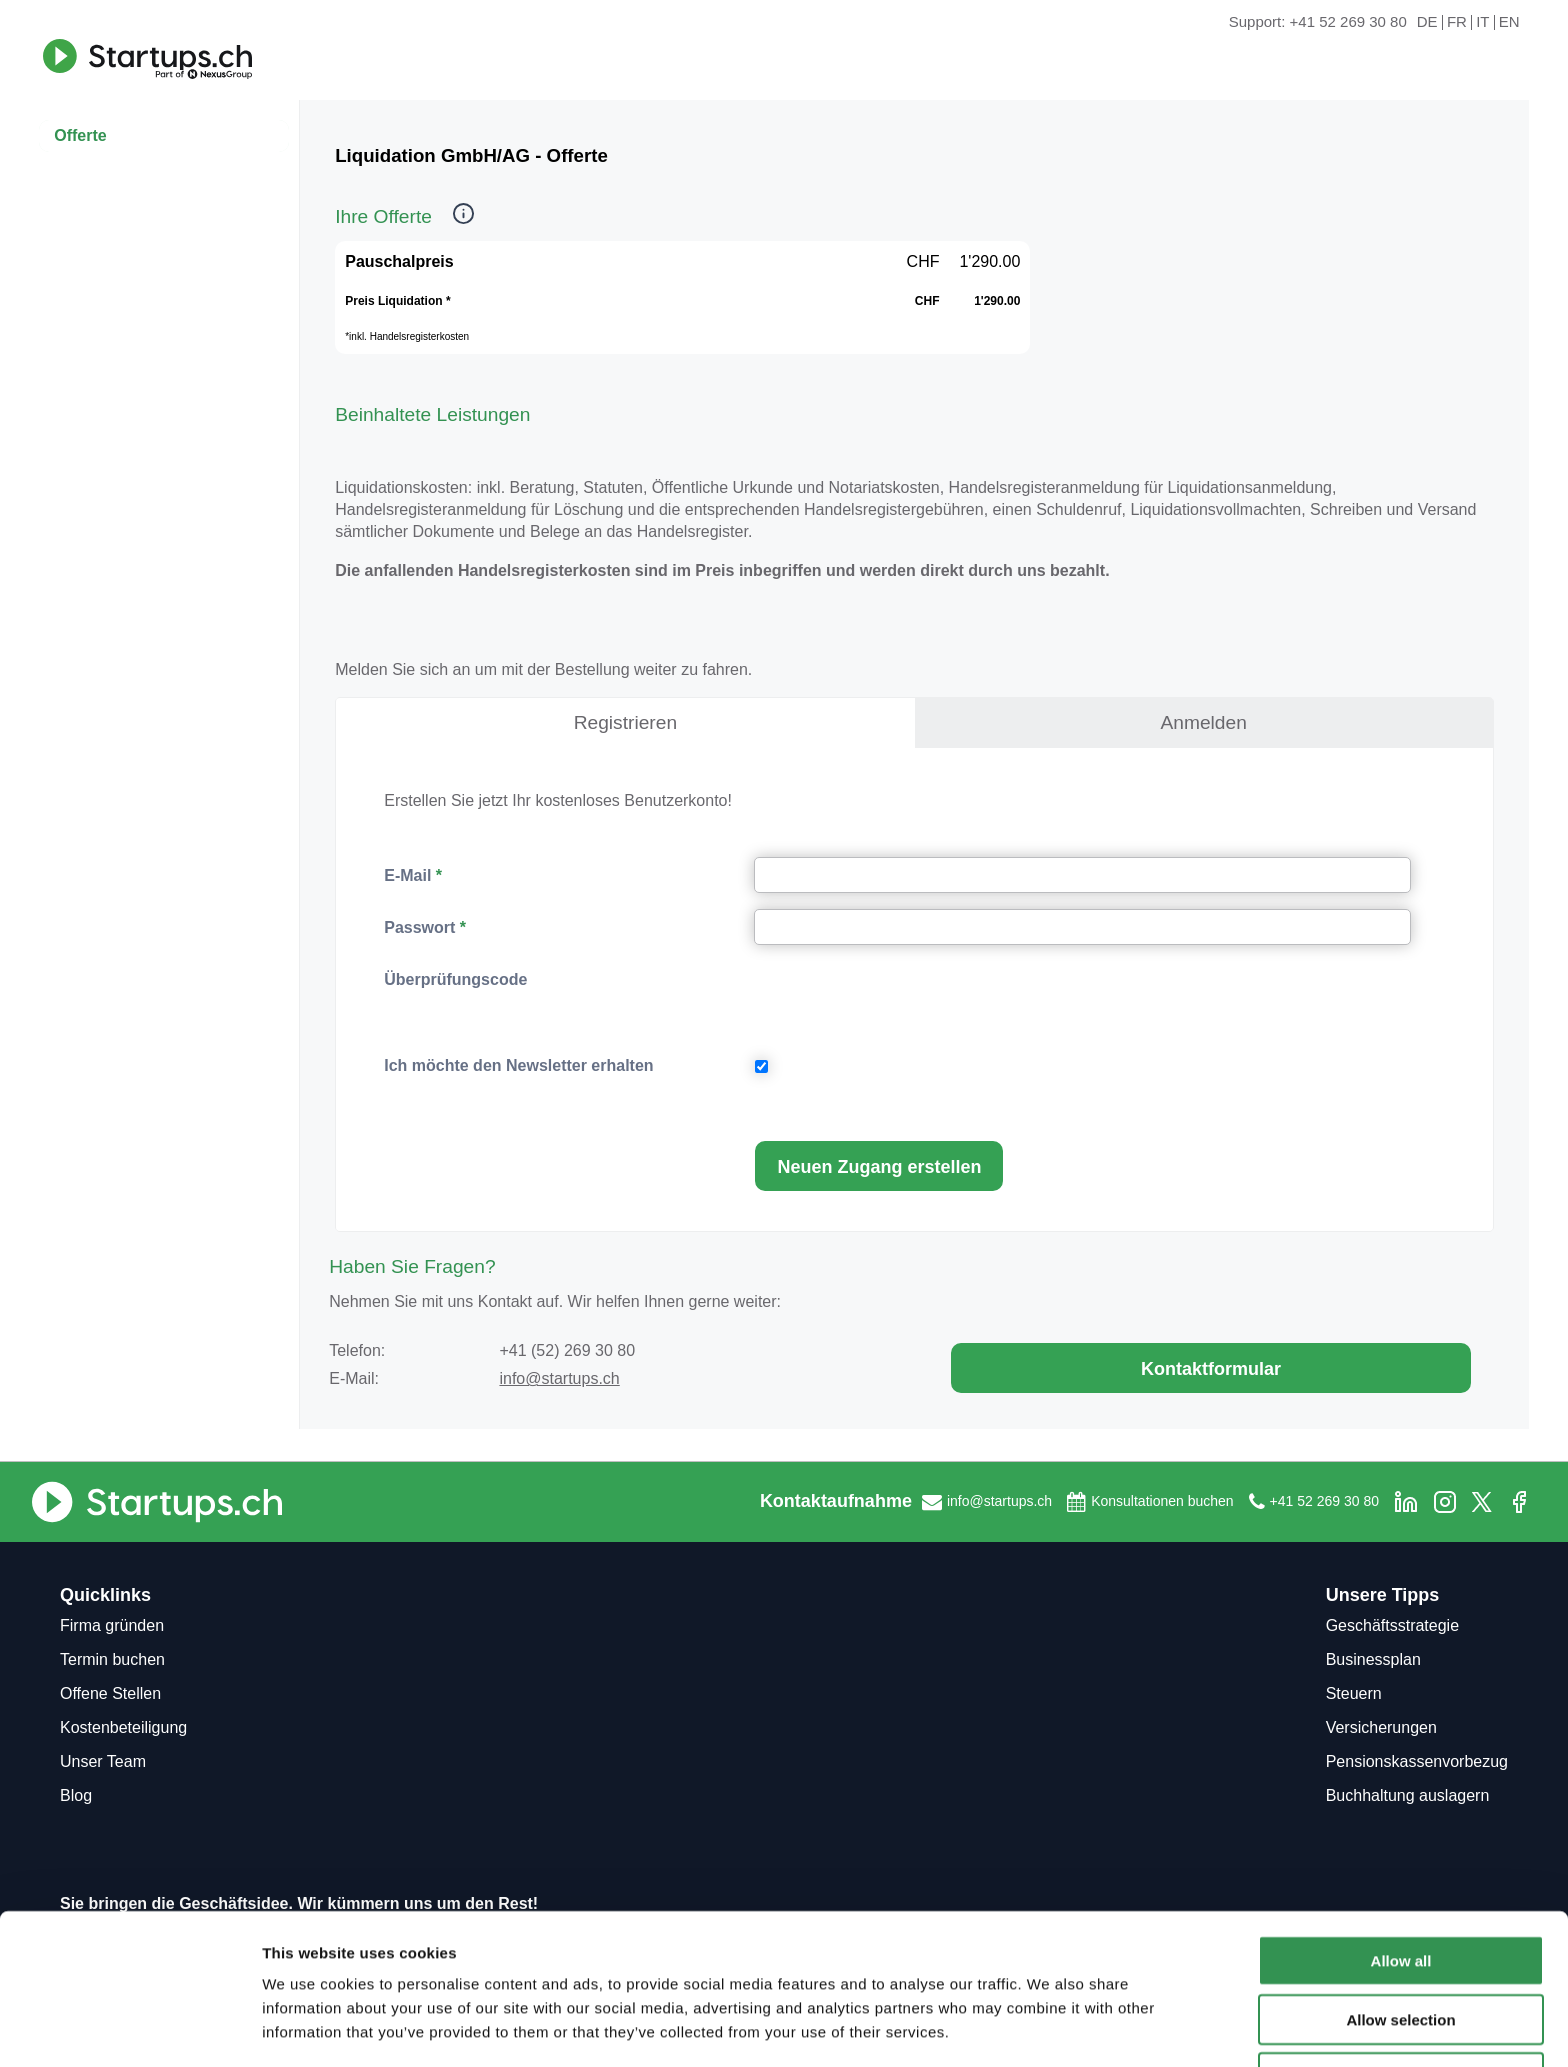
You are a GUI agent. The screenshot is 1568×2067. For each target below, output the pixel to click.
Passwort (419, 927)
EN (1509, 22)
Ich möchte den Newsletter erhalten (518, 1065)
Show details (1049, 2027)
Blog (76, 1795)
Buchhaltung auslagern (1408, 1795)
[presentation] (907, 1000)
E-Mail (407, 875)
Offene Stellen (110, 1693)
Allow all (1401, 1891)
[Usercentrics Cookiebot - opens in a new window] (129, 2028)
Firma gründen (112, 1625)
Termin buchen (112, 1659)
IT (1482, 22)
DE (1427, 22)
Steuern (1354, 1693)
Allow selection (1400, 1950)
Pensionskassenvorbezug (1417, 1761)
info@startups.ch (559, 1378)
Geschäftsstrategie (1392, 1625)
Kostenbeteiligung (123, 1727)
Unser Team (103, 1761)
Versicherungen (1381, 1727)
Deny (1401, 2008)
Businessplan (1373, 1659)
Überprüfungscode (455, 979)
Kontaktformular (1211, 1369)
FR (1457, 22)
